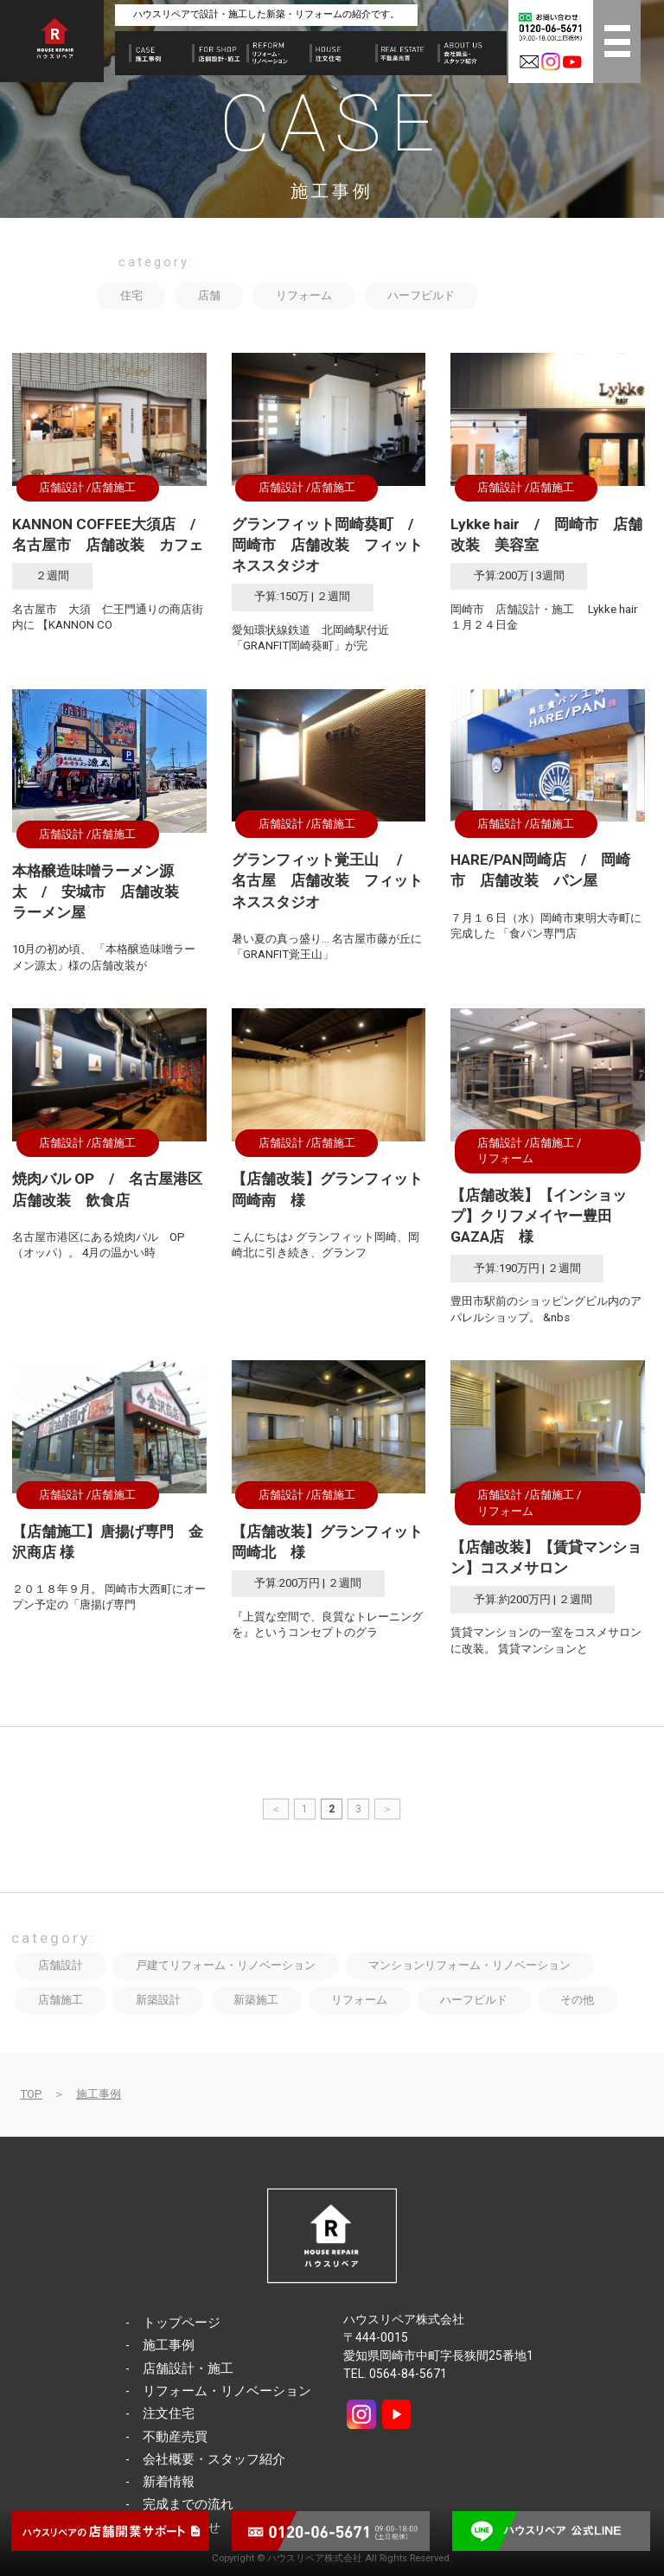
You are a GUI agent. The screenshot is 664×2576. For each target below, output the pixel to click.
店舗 (209, 295)
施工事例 (98, 2093)
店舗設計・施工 (188, 2368)
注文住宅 (169, 2413)
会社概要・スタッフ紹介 (214, 2459)
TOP (31, 2093)
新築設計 (158, 1999)
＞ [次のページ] (387, 1809)
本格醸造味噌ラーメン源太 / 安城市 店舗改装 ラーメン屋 (103, 891)
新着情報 (169, 2482)
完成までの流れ (188, 2504)
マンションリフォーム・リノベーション (469, 1965)
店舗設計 (61, 487)
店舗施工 (113, 487)
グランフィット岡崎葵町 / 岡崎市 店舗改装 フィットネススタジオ (330, 544)
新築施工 (255, 1999)
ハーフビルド (421, 295)
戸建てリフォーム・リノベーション (226, 1965)
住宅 (131, 295)
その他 (577, 1999)
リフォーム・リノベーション (227, 2391)
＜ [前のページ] (276, 1809)
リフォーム (304, 295)
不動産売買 (175, 2437)
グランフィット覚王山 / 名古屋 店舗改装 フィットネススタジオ (327, 880)
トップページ (181, 2322)
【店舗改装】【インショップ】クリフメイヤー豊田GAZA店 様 (538, 1215)
